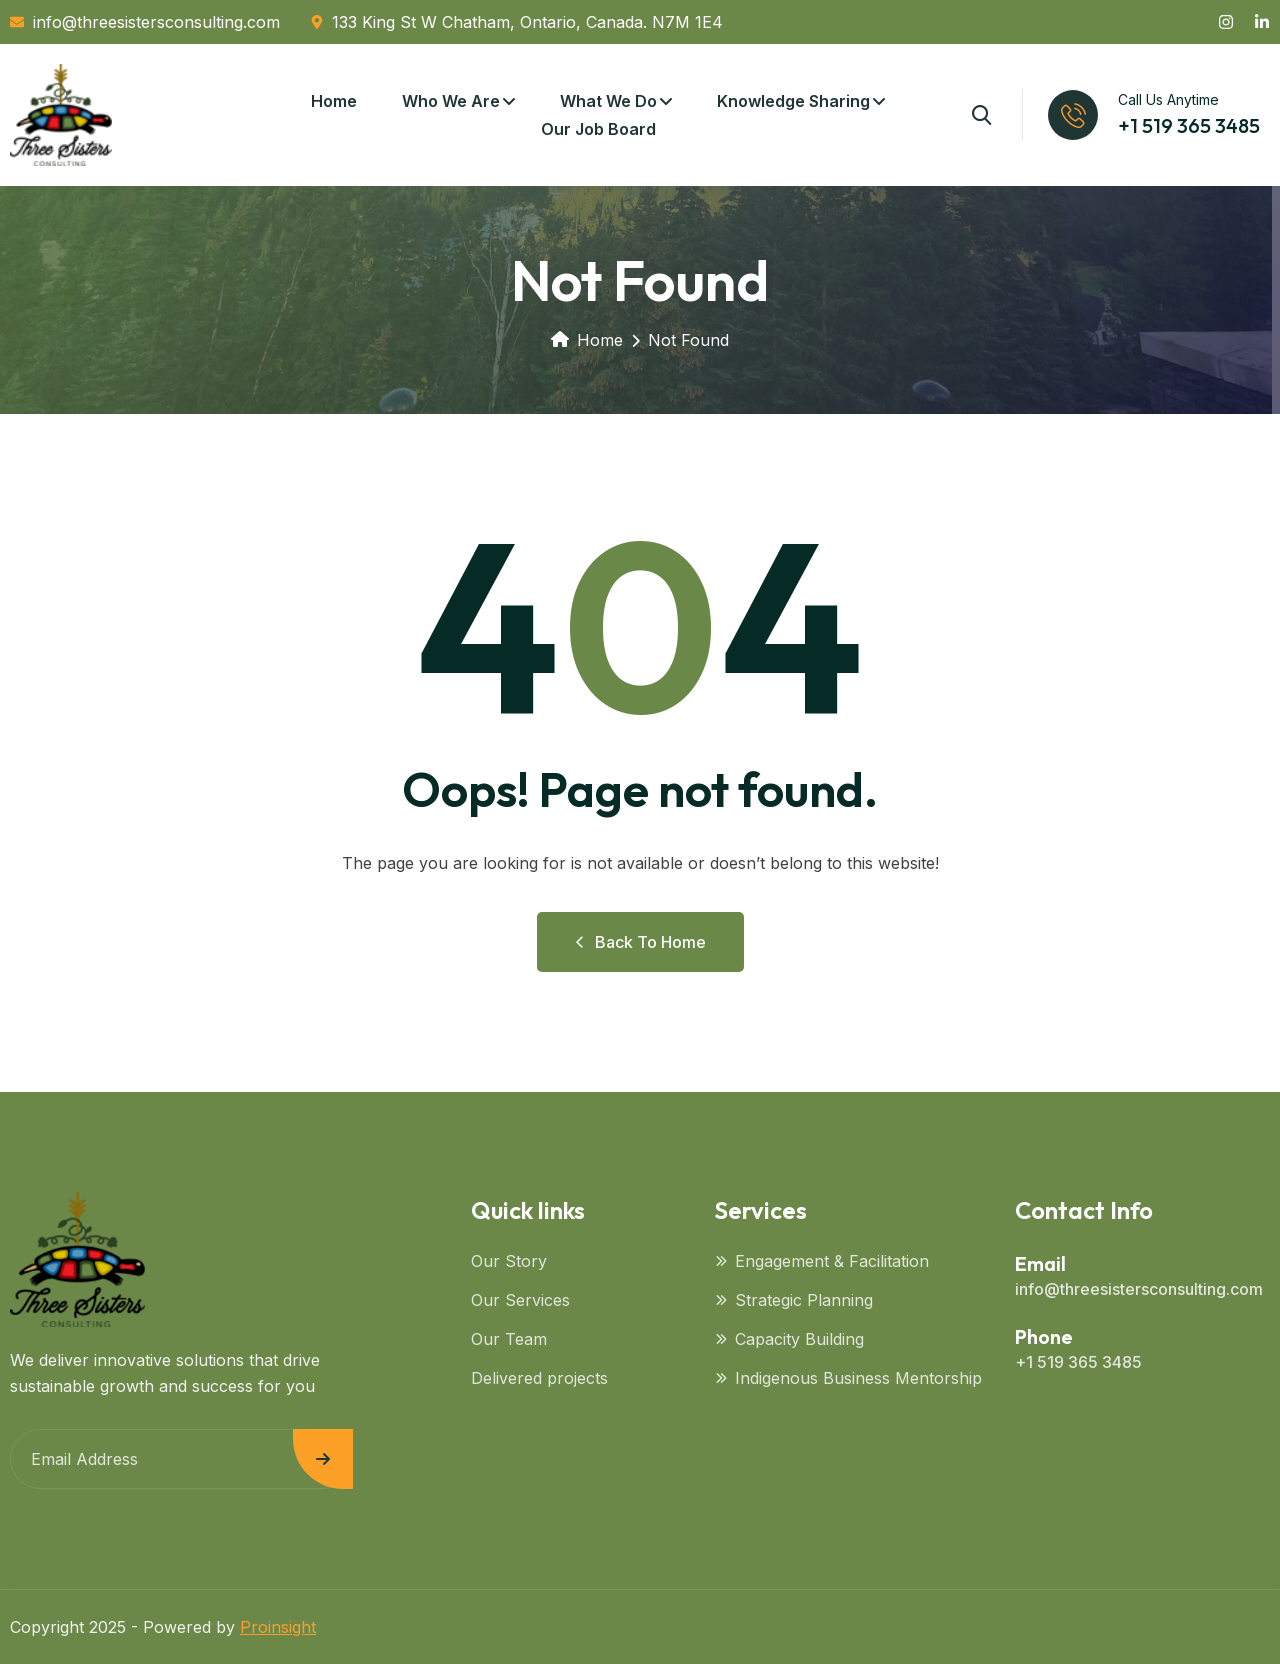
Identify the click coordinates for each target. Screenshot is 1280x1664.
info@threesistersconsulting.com (1139, 1289)
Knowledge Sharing (793, 101)
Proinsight (278, 1627)
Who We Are (451, 101)
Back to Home (640, 942)
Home (334, 101)
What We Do (608, 101)
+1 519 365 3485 (1189, 125)
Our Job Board (598, 129)
